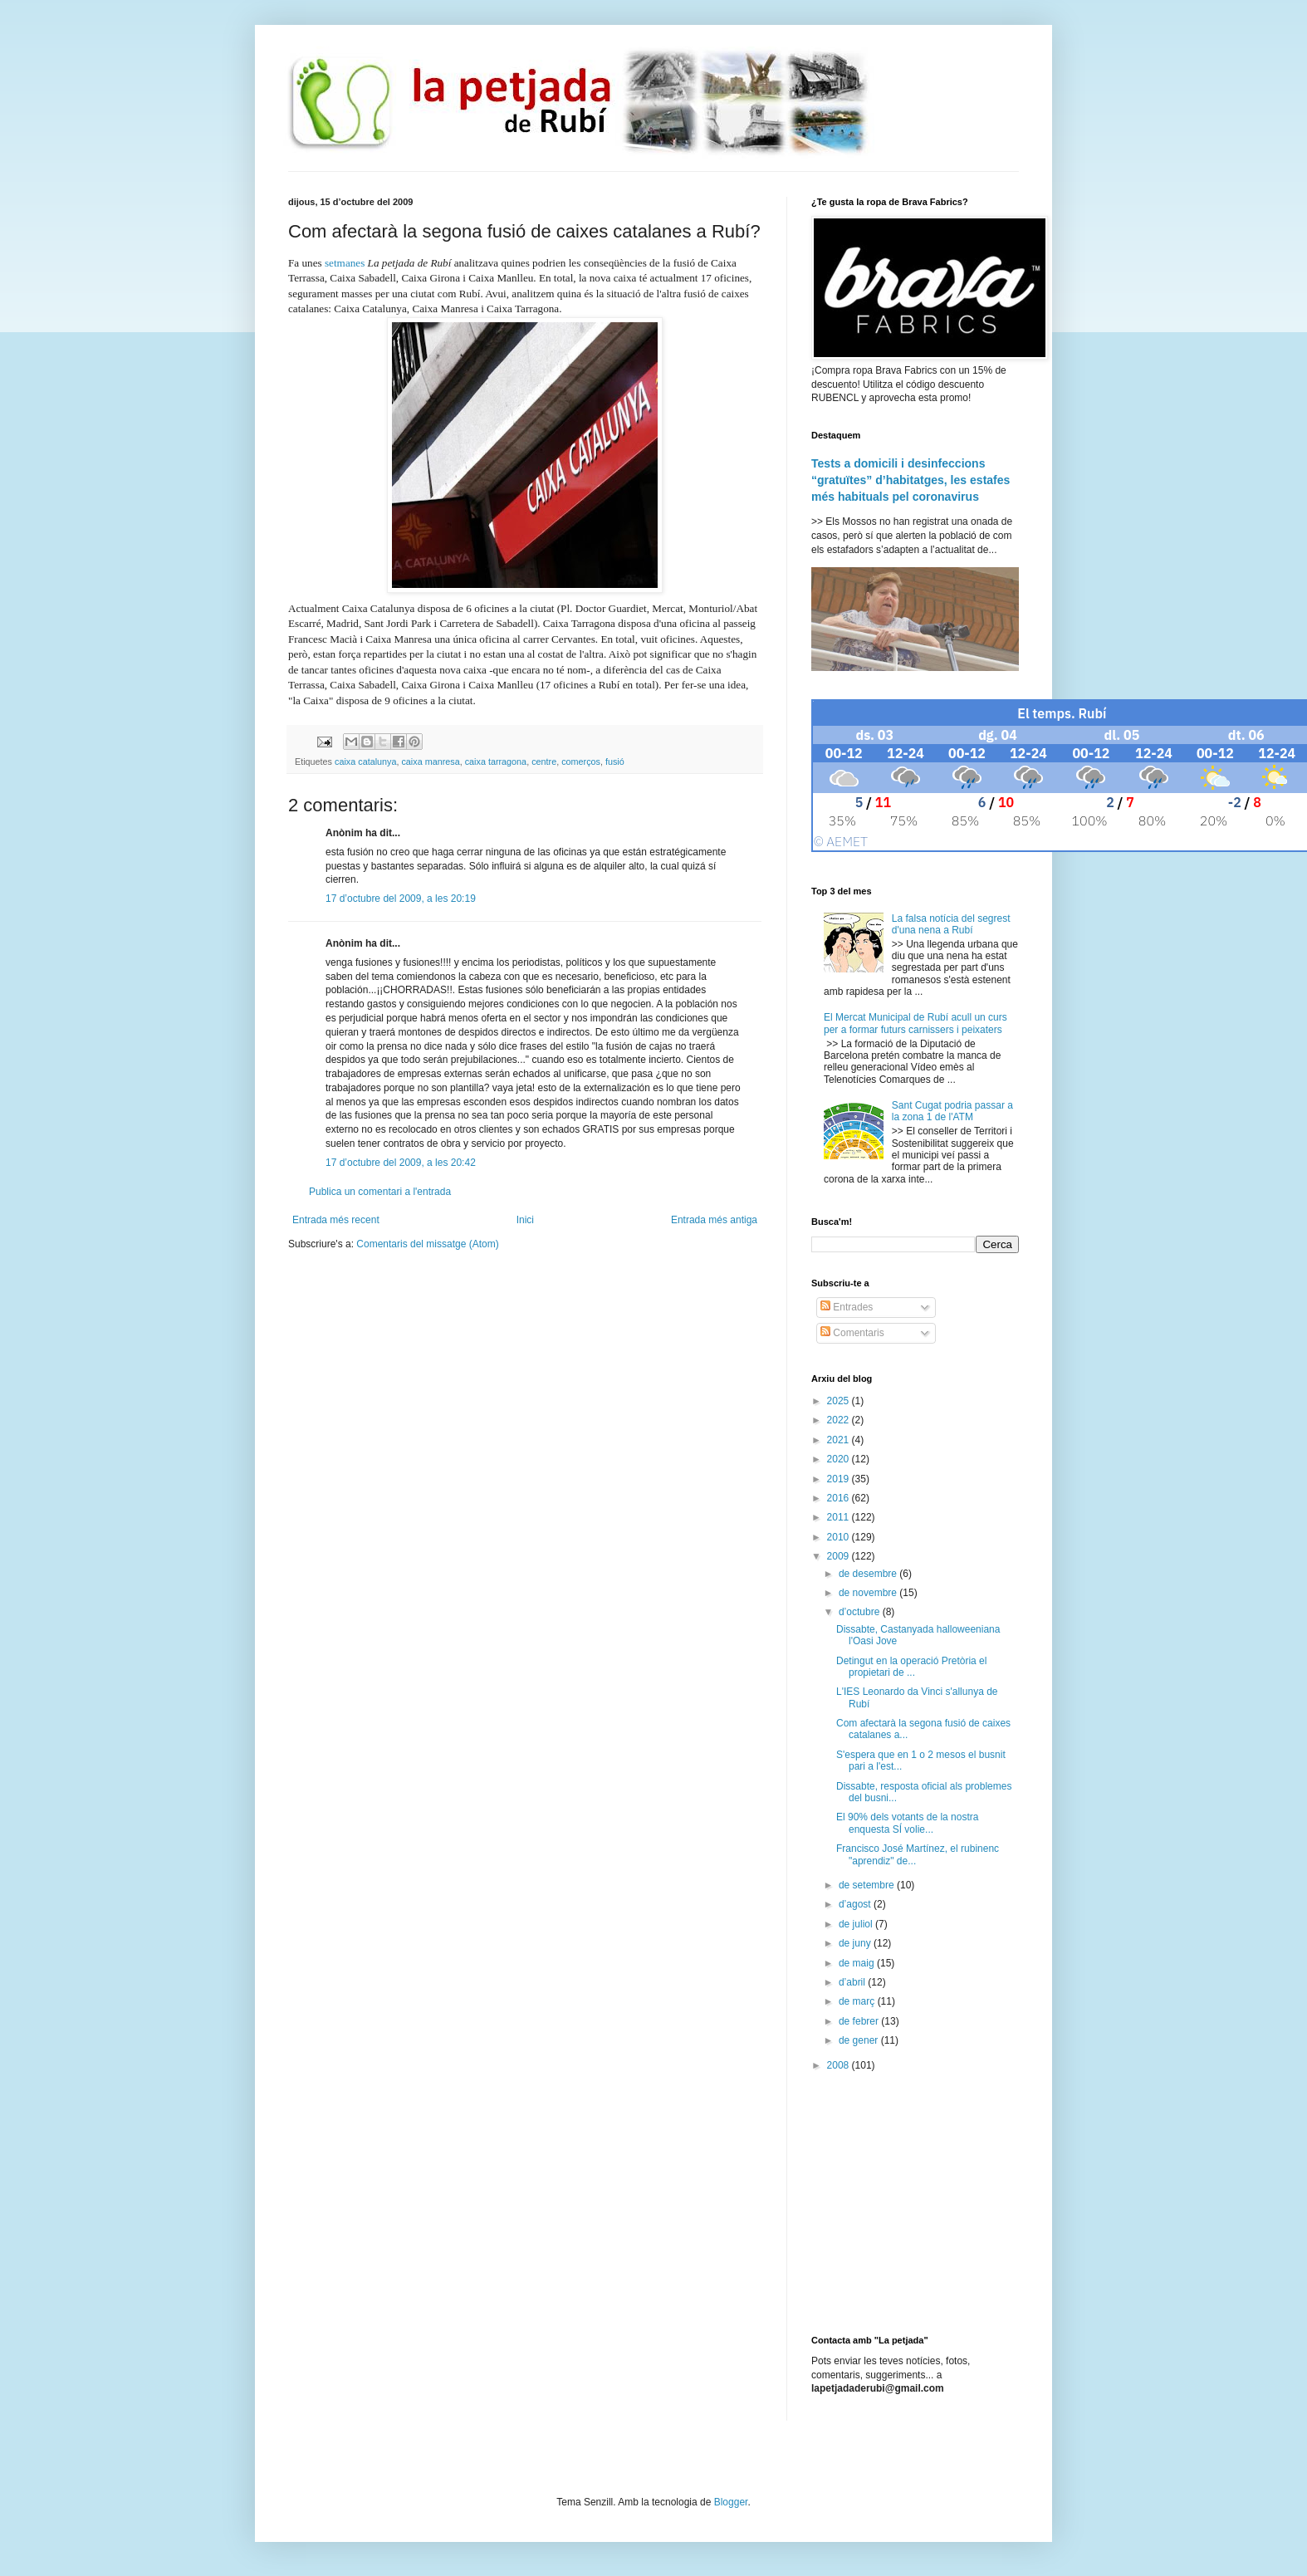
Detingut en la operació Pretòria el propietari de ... (911, 1666)
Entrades (846, 1307)
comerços (580, 761)
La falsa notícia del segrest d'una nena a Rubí (951, 924)
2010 (839, 1537)
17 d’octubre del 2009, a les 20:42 (401, 1162)
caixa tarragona (495, 761)
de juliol (857, 1924)
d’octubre (861, 1612)
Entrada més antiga (714, 1220)
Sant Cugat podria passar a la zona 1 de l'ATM (952, 1111)
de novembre (869, 1593)
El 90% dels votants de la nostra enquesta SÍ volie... (907, 1822)
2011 (839, 1517)
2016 (839, 1498)
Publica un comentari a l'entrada (380, 1191)
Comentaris (852, 1333)
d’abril (853, 1982)
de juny (856, 1943)
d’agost (856, 1904)
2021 (839, 1440)
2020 (839, 1459)
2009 (839, 1556)
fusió (614, 761)
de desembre (869, 1573)
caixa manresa (430, 761)
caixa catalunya (365, 761)
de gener (860, 2040)
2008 (839, 2065)
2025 (839, 1401)
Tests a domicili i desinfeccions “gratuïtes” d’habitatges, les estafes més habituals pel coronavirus (910, 479)
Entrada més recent (335, 1220)
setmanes (345, 263)
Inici (525, 1220)
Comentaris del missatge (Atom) (427, 1244)
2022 (839, 1420)
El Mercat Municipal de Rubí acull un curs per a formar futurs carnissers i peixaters (915, 1023)
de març (858, 2001)
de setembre (868, 1885)
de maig (858, 1963)
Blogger (731, 2502)
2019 (839, 1479)
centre (543, 761)
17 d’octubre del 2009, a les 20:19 (401, 898)
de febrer (860, 2021)
